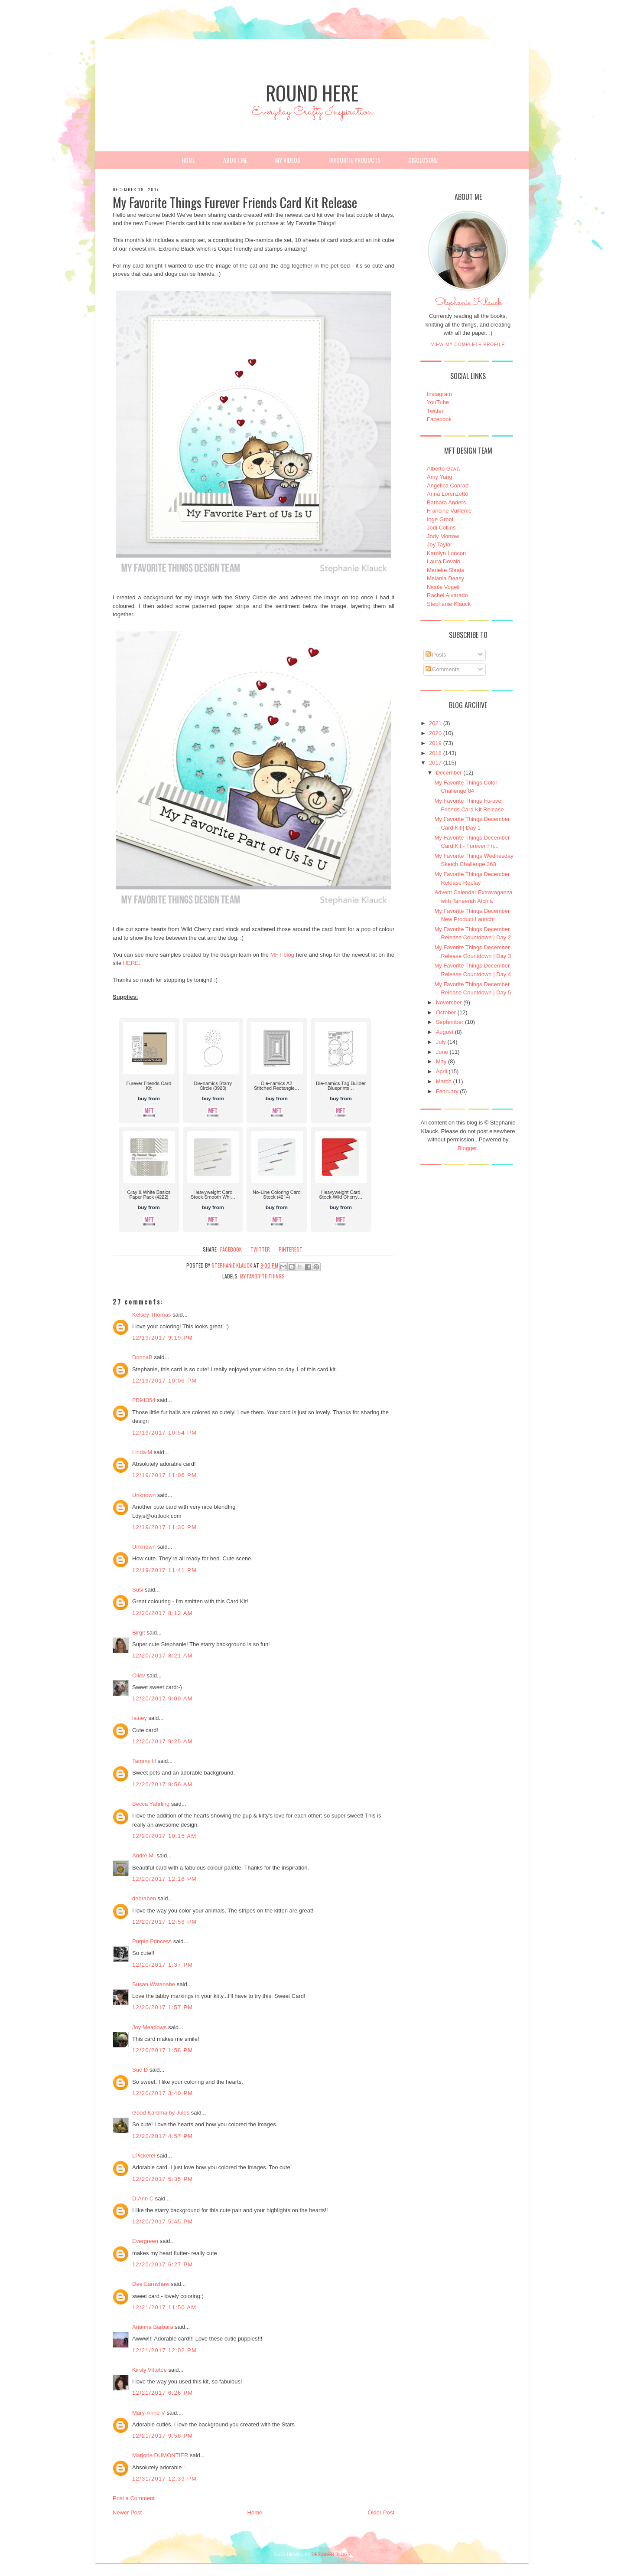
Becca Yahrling (150, 1804)
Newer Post (127, 2512)
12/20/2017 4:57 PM (162, 2136)
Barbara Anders (446, 502)
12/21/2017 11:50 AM (164, 2307)
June (442, 1052)
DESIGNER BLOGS (331, 2554)
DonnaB (142, 1357)
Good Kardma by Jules (160, 2112)
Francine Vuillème (449, 510)
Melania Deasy (445, 578)
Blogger (467, 1148)
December (449, 772)
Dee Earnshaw (150, 2284)
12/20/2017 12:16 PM (164, 1879)
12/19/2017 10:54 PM (164, 1432)
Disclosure (423, 159)
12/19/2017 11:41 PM (164, 1570)
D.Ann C (142, 2198)
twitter (260, 1249)
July (441, 1042)
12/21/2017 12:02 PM (164, 2350)
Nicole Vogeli (443, 587)
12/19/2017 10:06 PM (164, 1380)
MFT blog (282, 954)
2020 (435, 733)
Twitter (435, 411)
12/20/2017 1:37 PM (162, 1964)
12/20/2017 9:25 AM (162, 1741)
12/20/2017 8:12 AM (162, 1613)
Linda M (142, 1452)
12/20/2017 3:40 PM (162, 2093)
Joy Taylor (439, 544)
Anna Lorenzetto (447, 493)
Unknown (144, 1495)
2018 (435, 753)
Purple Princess (152, 1941)
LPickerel (143, 2155)
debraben (144, 1898)
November (449, 1002)
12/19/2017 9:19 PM (162, 1337)
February (447, 1091)
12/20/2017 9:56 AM (162, 1784)
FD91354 (143, 1400)
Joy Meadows (149, 2027)
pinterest (290, 1249)
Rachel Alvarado (447, 595)
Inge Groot (440, 519)
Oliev (138, 1675)
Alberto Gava (443, 468)
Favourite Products (354, 159)
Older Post (381, 2512)
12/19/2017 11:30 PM (164, 1527)
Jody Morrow (443, 536)
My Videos (287, 159)
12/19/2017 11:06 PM (164, 1475)
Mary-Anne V (148, 2412)
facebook (231, 1249)
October (446, 1012)
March (444, 1081)
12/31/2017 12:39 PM (164, 2478)
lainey (139, 1718)
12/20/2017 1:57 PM (162, 2007)
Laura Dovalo (443, 561)
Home (188, 159)
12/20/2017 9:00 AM (162, 1698)
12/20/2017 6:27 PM (162, 2264)
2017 (435, 762)
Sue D (140, 2069)
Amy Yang (439, 477)
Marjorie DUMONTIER (161, 2455)
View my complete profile (468, 344)
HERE (131, 963)
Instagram (439, 394)
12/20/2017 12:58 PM (164, 1922)
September (450, 1022)
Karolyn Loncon (446, 553)
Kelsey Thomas (151, 1314)
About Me (235, 159)
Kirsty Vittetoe (149, 2370)
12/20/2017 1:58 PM (162, 2050)
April (441, 1071)
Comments (442, 669)
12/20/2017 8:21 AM (162, 1655)
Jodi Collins (441, 527)
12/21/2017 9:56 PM (162, 2435)
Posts (436, 654)
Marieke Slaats (445, 570)
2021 (435, 723)
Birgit (138, 1632)
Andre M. (143, 1855)
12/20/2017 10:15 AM (164, 1836)
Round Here (312, 92)
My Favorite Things (262, 1276)
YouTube (438, 402)
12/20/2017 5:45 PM (162, 2221)
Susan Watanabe (153, 1984)
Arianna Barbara (152, 2327)
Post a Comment (134, 2498)
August (444, 1032)
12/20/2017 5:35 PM (162, 2179)
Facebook (439, 419)
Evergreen (145, 2241)
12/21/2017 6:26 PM (162, 2393)
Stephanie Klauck (468, 305)
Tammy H (144, 1761)
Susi (137, 1589)
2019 (435, 743)
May (441, 1061)
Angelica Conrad (447, 485)
